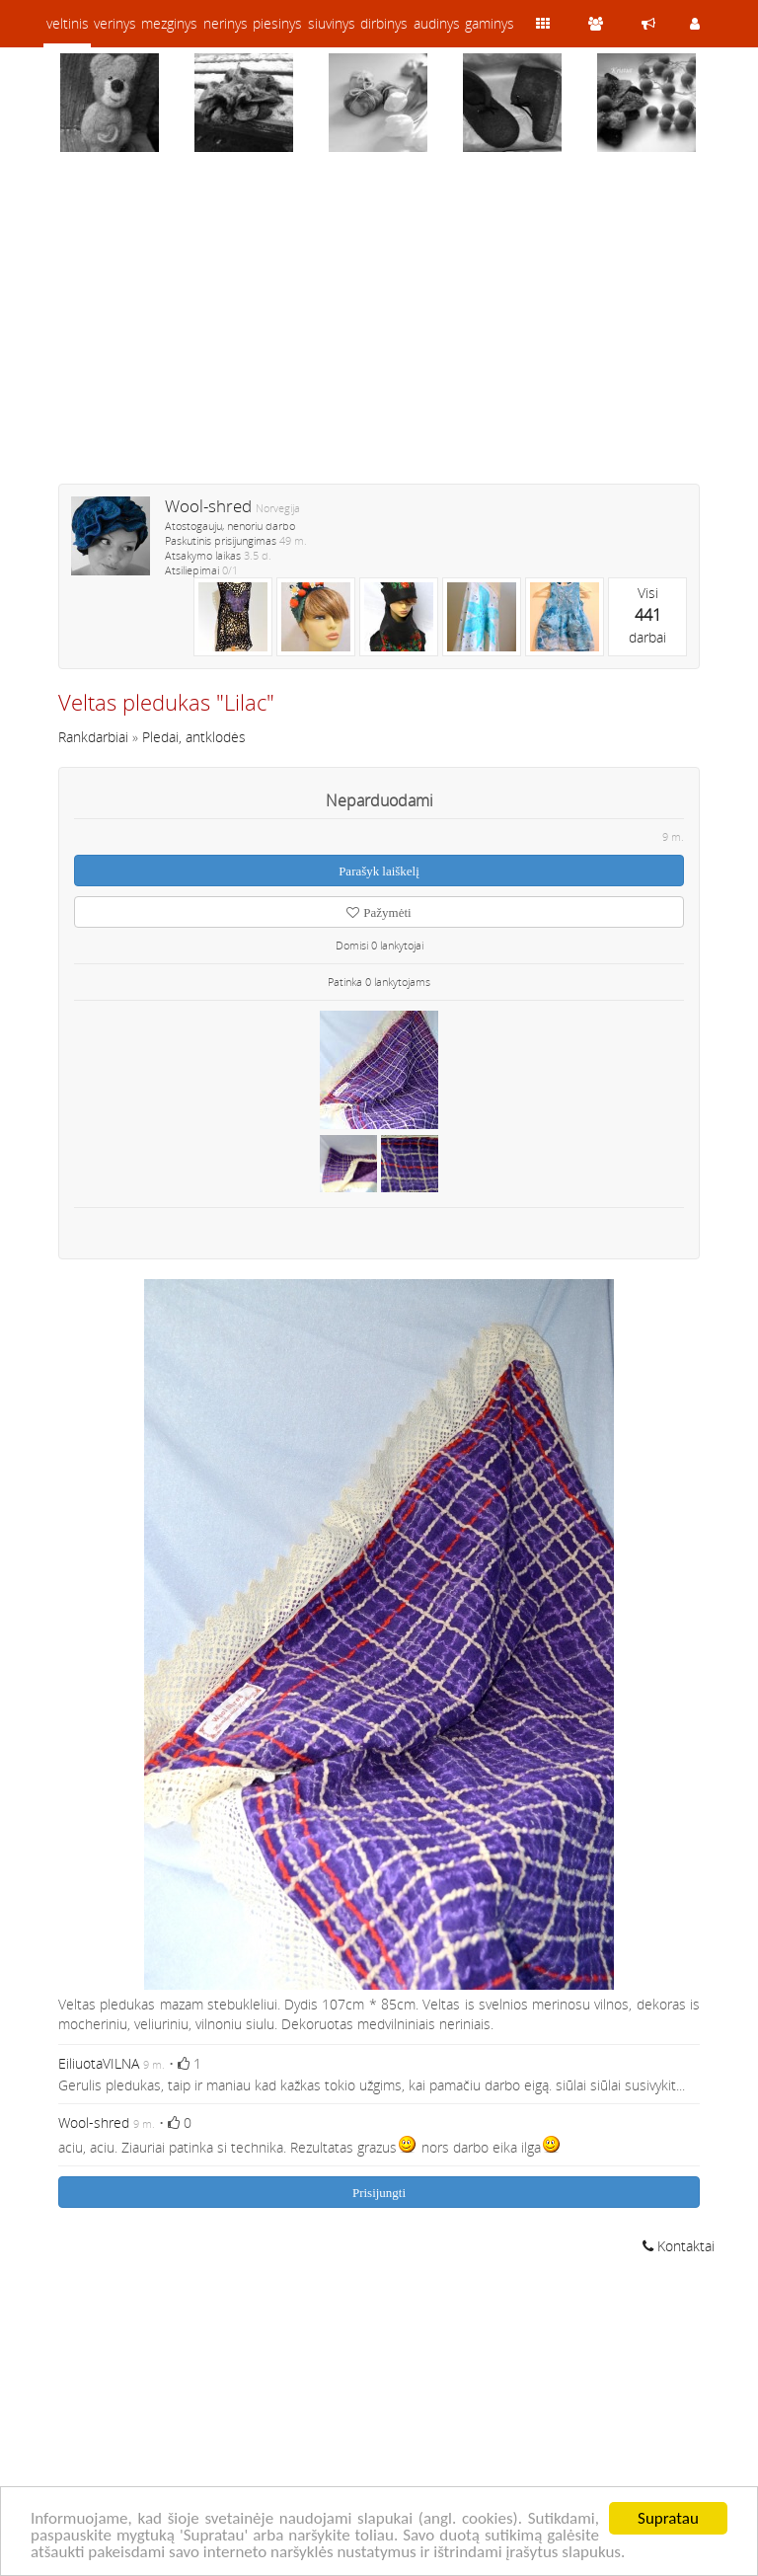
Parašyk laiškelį (379, 871)
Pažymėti (378, 912)
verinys (115, 23)
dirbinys (384, 23)
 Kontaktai (679, 2245)
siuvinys (331, 23)
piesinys (277, 23)
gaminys (489, 23)
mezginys (169, 23)
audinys (437, 23)
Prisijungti (379, 2192)
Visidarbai (647, 614)
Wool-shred (208, 505)
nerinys (225, 23)
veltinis (67, 23)
